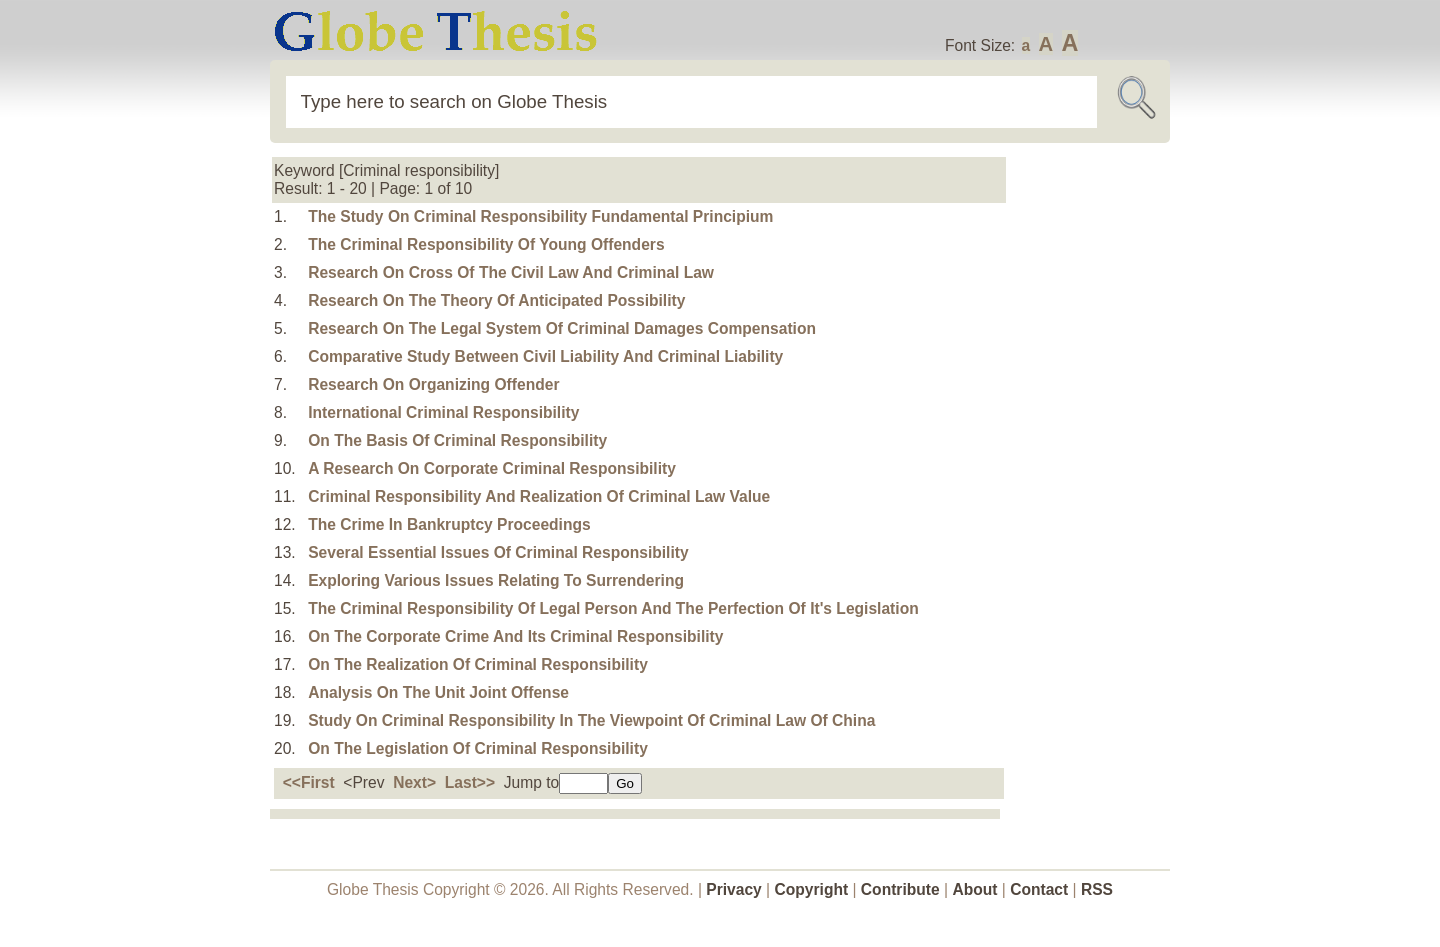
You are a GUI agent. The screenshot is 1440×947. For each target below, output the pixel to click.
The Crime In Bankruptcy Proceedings (449, 524)
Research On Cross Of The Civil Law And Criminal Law (511, 272)
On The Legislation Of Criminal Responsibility (478, 748)
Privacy (734, 889)
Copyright (812, 889)
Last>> (470, 782)
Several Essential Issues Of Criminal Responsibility (498, 552)
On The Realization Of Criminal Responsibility (478, 664)
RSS (1097, 889)
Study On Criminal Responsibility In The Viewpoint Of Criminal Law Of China (591, 720)
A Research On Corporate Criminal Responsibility (492, 468)
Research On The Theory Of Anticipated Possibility (496, 300)
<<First (309, 782)
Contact (1041, 889)
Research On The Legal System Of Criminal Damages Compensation (562, 328)
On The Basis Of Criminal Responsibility (457, 440)
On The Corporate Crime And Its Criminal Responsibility (515, 636)
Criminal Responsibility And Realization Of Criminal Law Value (539, 496)
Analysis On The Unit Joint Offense (438, 692)
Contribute (900, 889)
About (974, 889)
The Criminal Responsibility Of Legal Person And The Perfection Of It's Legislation (613, 608)
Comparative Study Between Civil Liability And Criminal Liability (545, 356)
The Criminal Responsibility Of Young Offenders (486, 244)
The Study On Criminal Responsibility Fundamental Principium (540, 216)
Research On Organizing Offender (433, 384)
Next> (414, 782)
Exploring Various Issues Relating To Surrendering (496, 580)
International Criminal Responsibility (443, 412)
